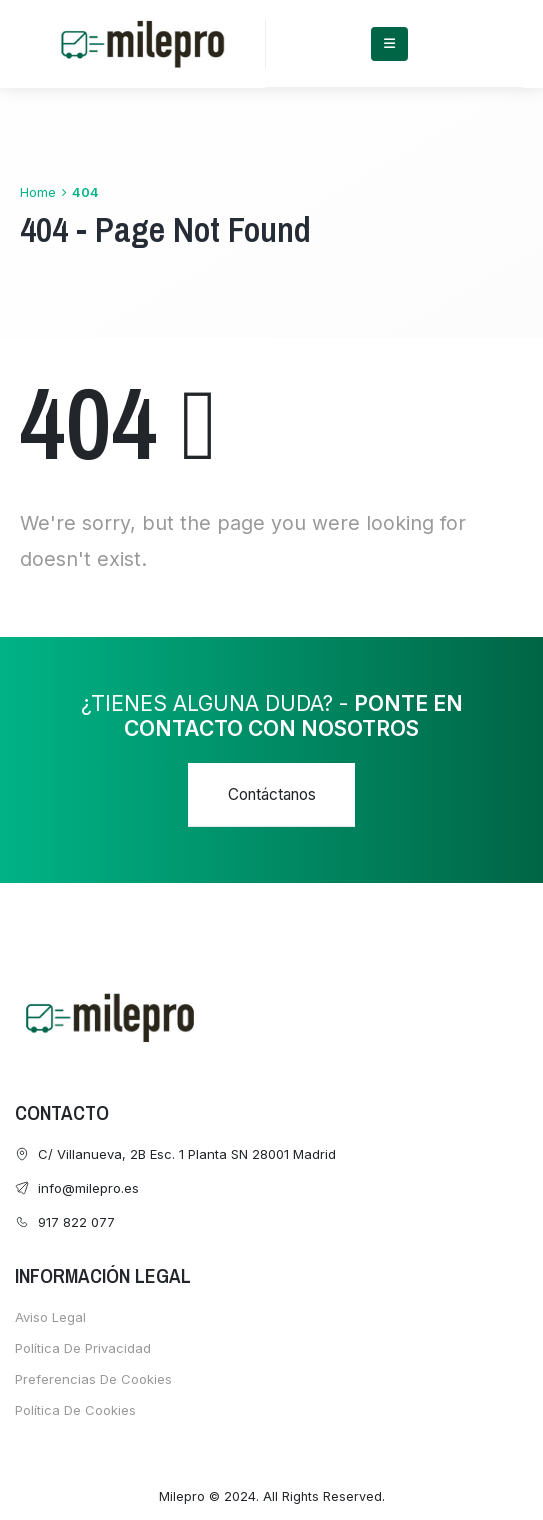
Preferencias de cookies (93, 1379)
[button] (271, 795)
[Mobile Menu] (389, 44)
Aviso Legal (50, 1317)
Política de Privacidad (83, 1348)
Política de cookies (75, 1410)
